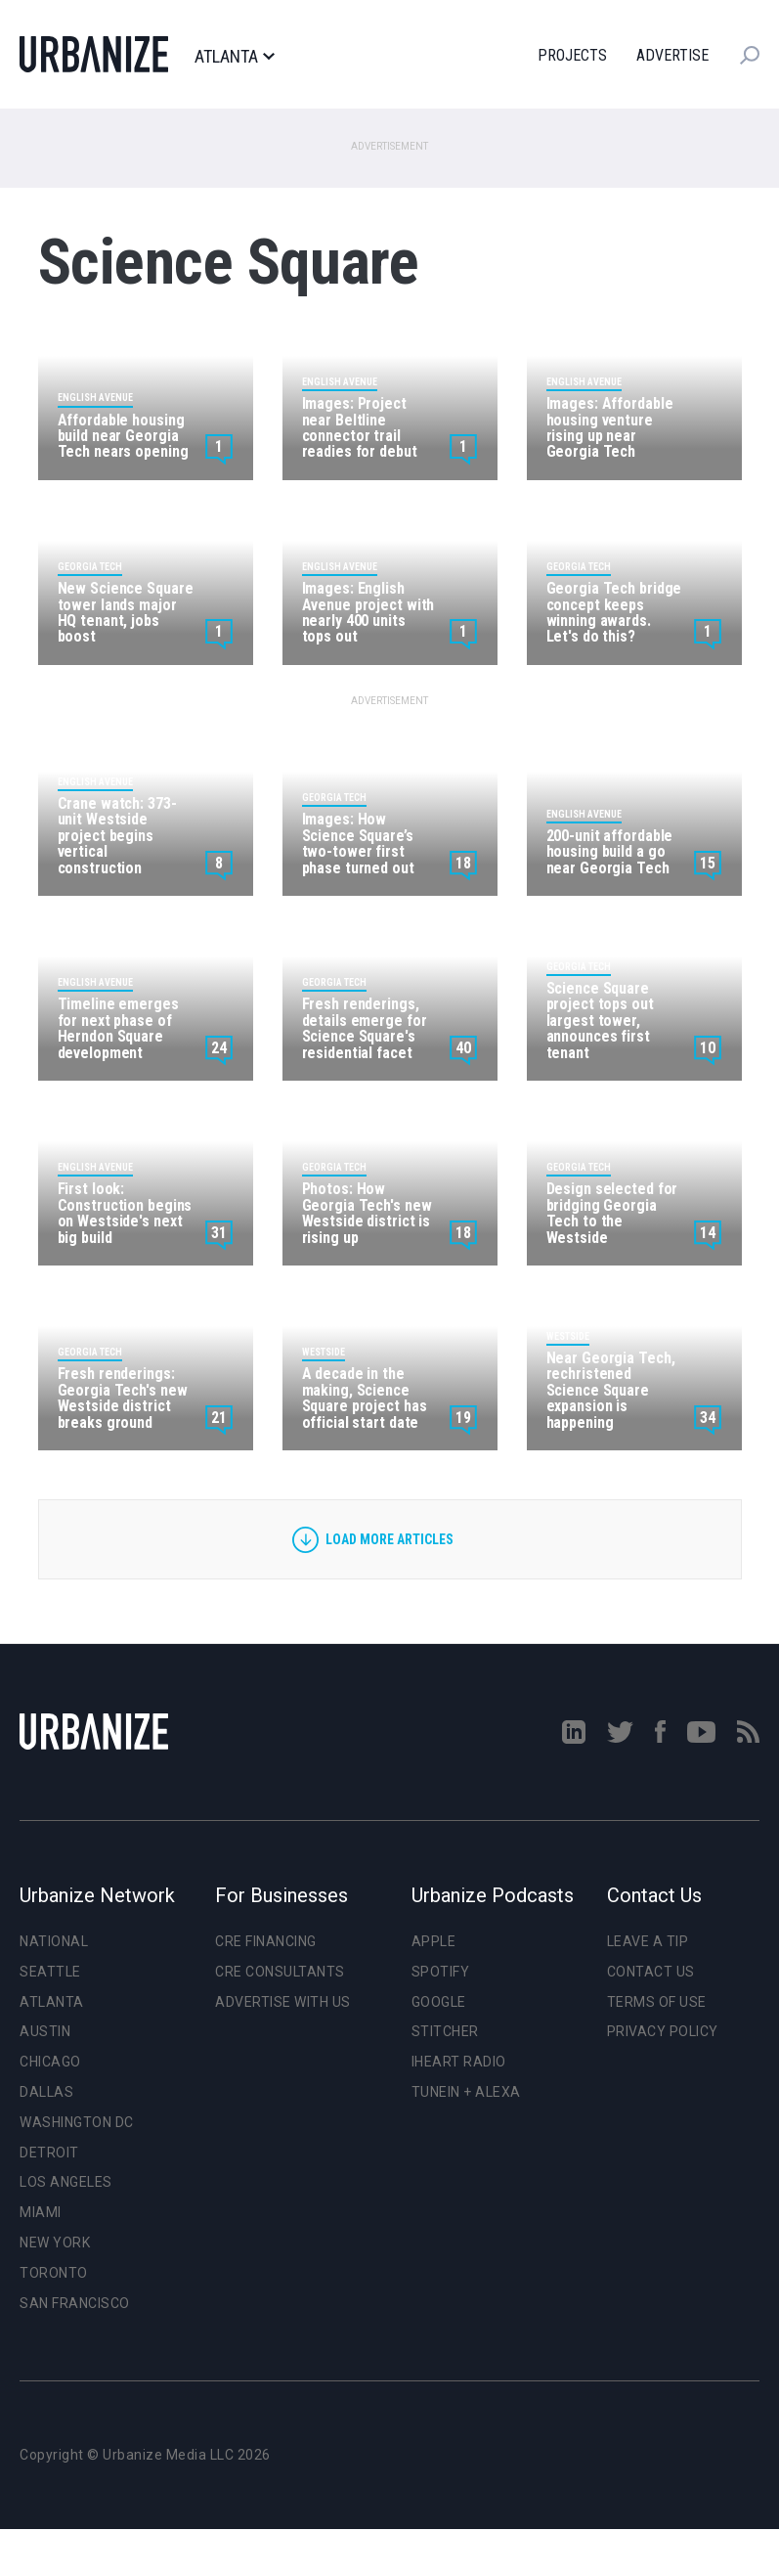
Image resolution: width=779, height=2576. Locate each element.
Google (438, 2002)
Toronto (54, 2273)
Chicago (50, 2061)
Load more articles (389, 1539)
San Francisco (75, 2303)
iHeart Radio (458, 2061)
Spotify (440, 1971)
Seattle (50, 1971)
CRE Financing (266, 1941)
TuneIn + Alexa (466, 2092)
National (54, 1941)
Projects (572, 55)
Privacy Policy (662, 2031)
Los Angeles (66, 2182)
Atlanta (234, 57)
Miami (41, 2212)
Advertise (672, 55)
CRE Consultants (280, 1971)
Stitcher (445, 2031)
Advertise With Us (283, 2002)
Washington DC (77, 2122)
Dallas (46, 2092)
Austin (45, 2031)
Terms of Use (657, 2002)
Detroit (49, 2152)
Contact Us (651, 1971)
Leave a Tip (648, 1941)
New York (55, 2242)
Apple (433, 1941)
